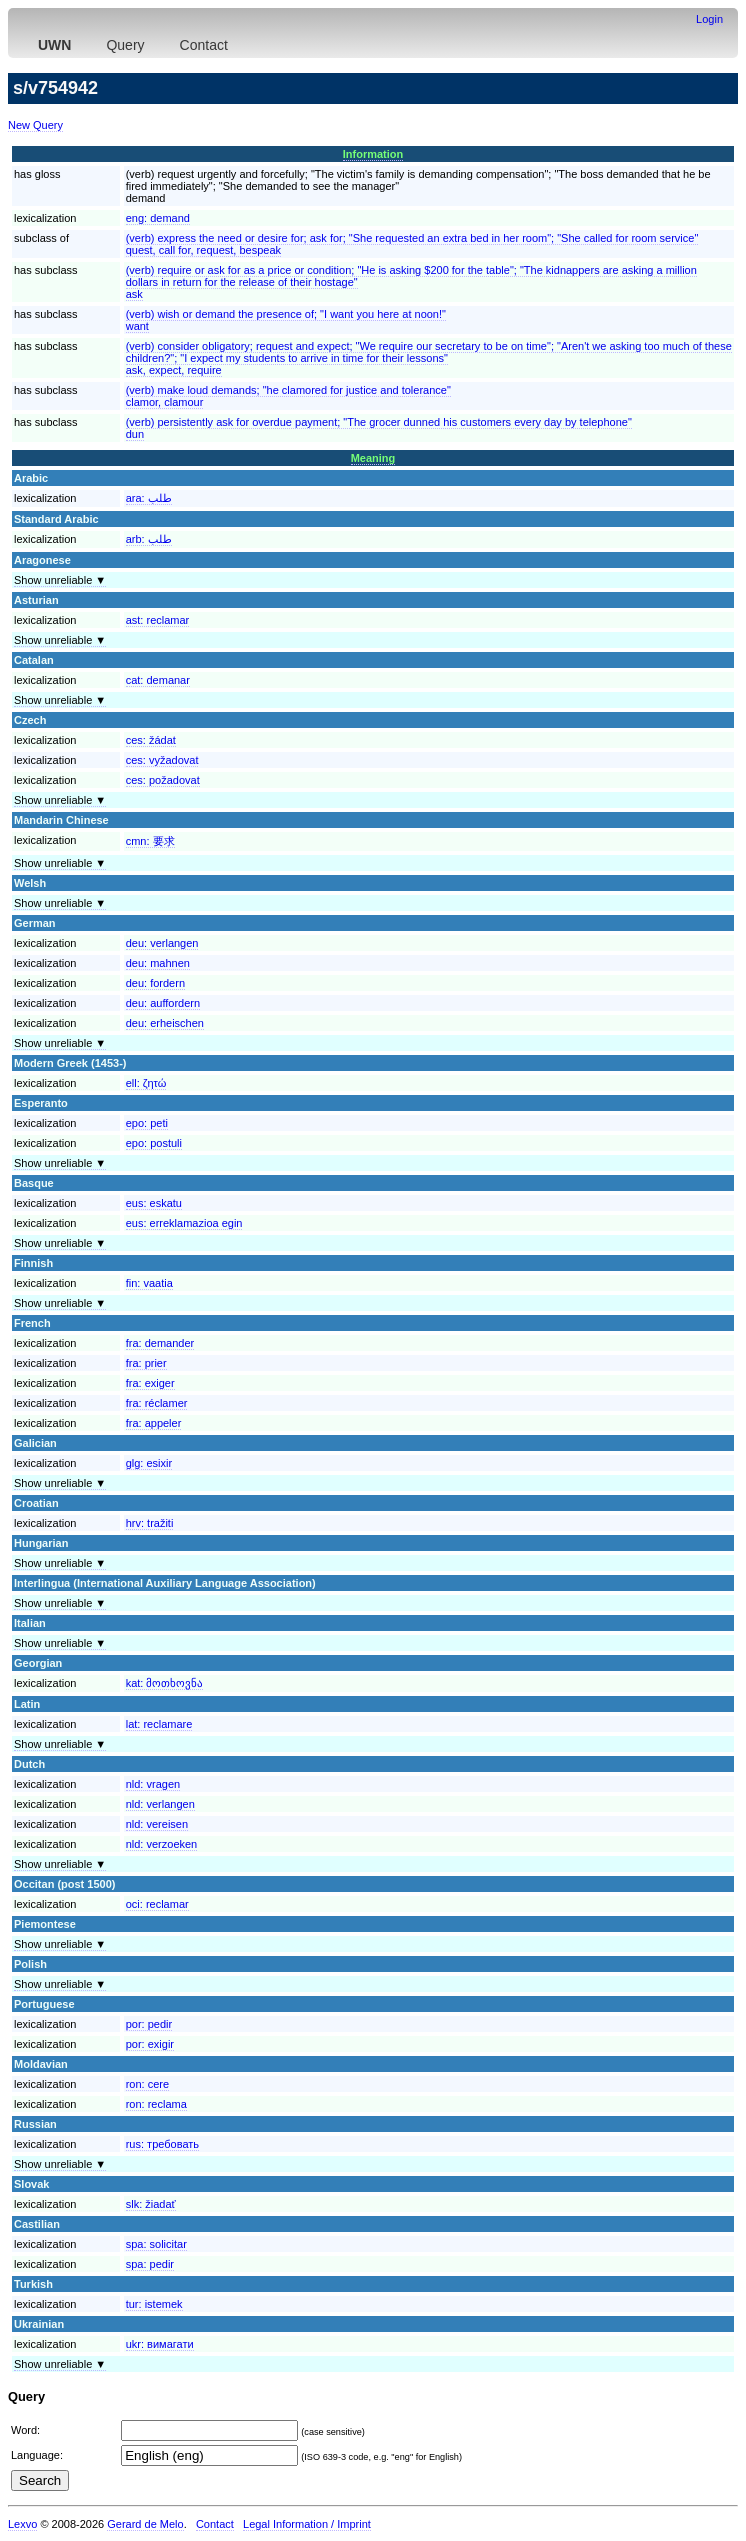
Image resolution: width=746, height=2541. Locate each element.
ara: (149, 498)
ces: (151, 740)
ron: (147, 2084)
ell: (146, 1083)
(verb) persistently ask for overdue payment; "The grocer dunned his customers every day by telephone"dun (379, 428)
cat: (158, 680)
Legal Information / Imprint (307, 2524)
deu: (162, 943)
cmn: (150, 841)
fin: (149, 1283)
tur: (154, 2304)
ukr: (160, 2344)
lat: (159, 1724)
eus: (154, 1203)
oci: (157, 1904)
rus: (162, 2144)
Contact (204, 45)
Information (373, 154)
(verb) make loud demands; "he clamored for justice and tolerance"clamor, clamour (288, 396)
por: (149, 2024)
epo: (147, 1123)
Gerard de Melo (145, 2524)
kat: (165, 1683)
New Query (35, 125)
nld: (153, 1784)
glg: (149, 1463)
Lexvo (22, 2524)
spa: (156, 2244)
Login (709, 19)
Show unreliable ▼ (60, 580)
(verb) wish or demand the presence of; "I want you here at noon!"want (286, 320)
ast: (158, 620)
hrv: (150, 1523)
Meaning (373, 458)
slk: (151, 2204)
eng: (158, 218)
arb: (149, 539)
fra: (160, 1343)
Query (125, 45)
